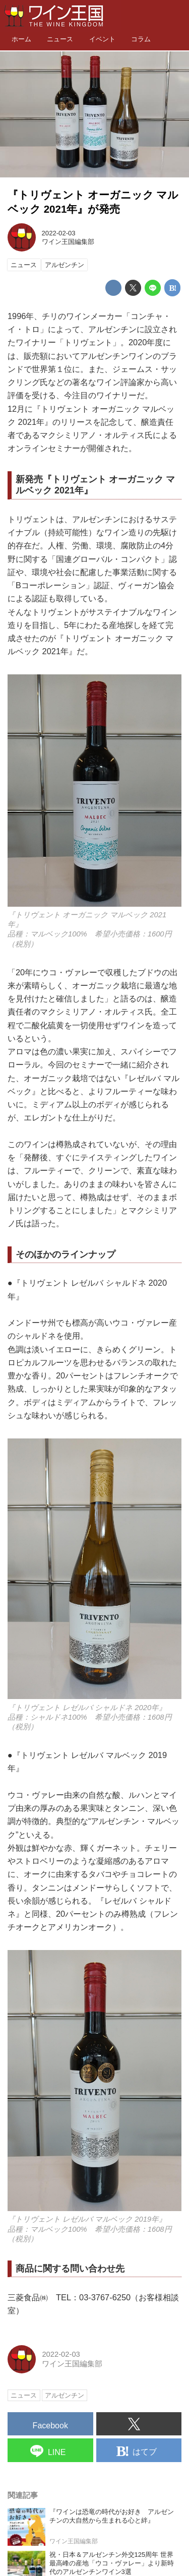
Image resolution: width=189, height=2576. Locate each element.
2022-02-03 (59, 233)
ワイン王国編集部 (68, 241)
